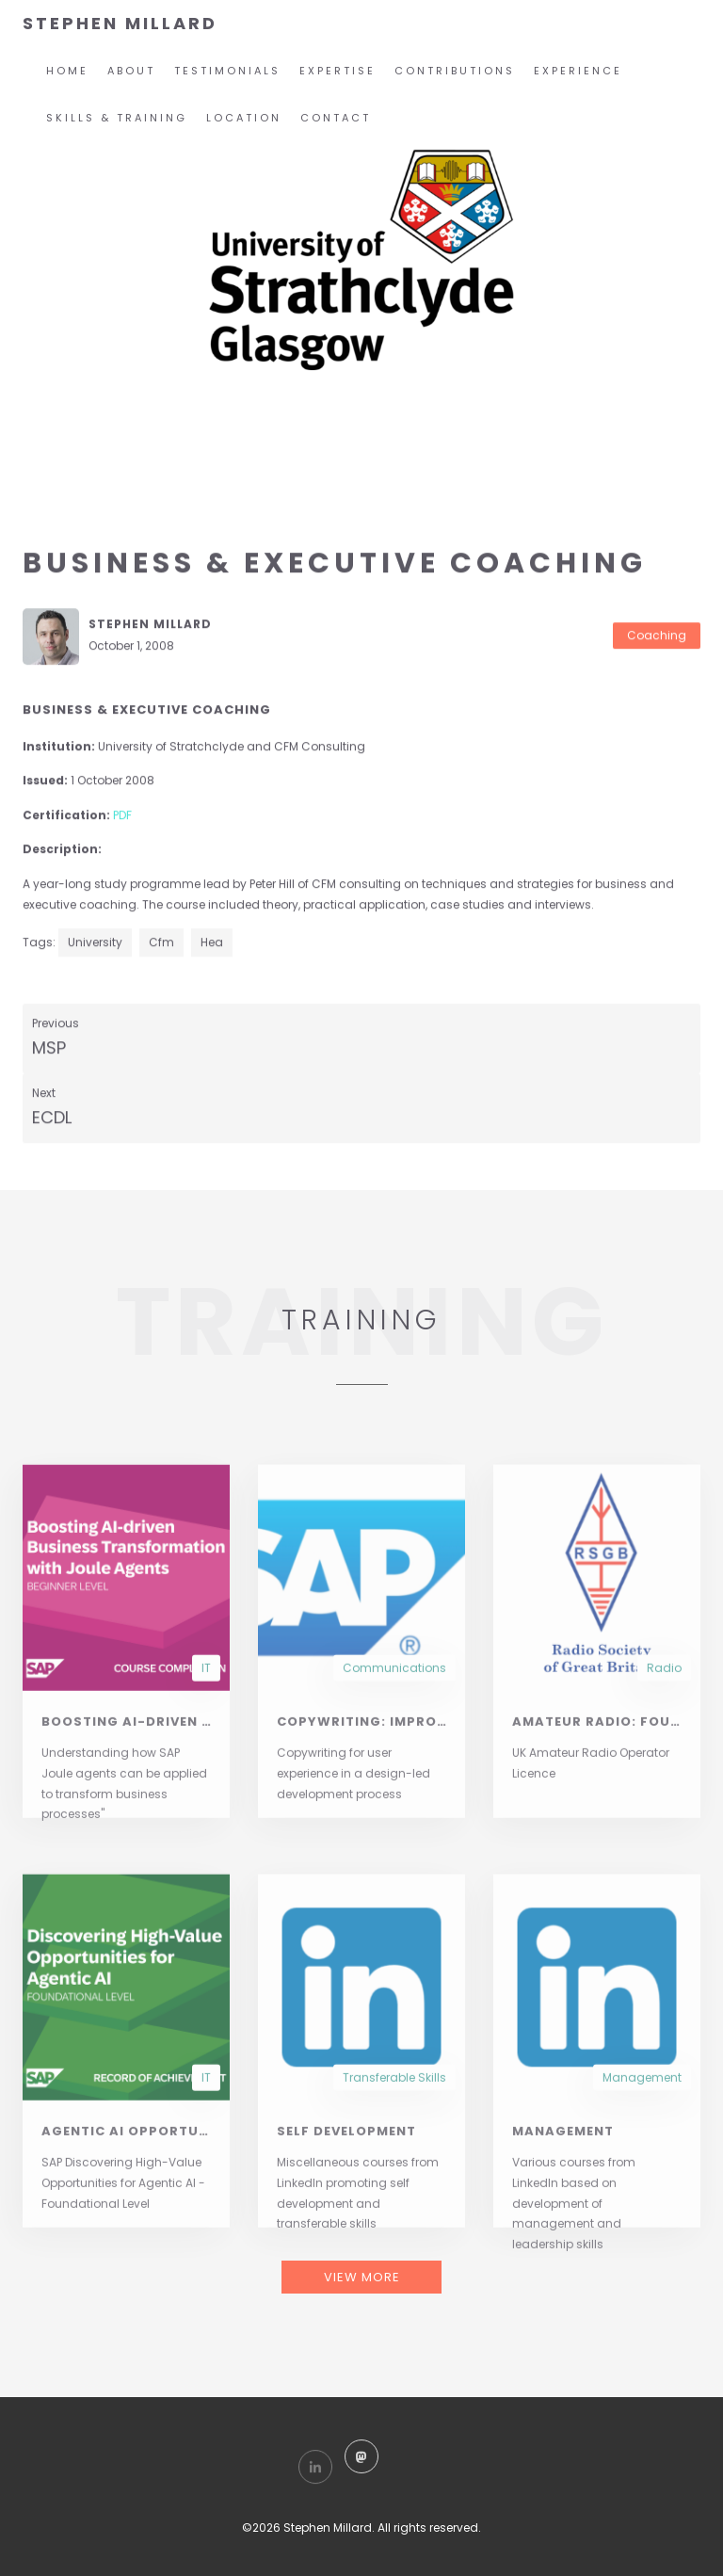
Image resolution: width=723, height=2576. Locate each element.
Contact (335, 117)
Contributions (454, 70)
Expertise (337, 70)
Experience (578, 70)
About (131, 70)
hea (212, 943)
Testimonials (227, 70)
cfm (161, 943)
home (67, 70)
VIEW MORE (362, 2277)
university (95, 943)
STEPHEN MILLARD (120, 23)
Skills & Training (116, 117)
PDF (122, 816)
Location (243, 117)
